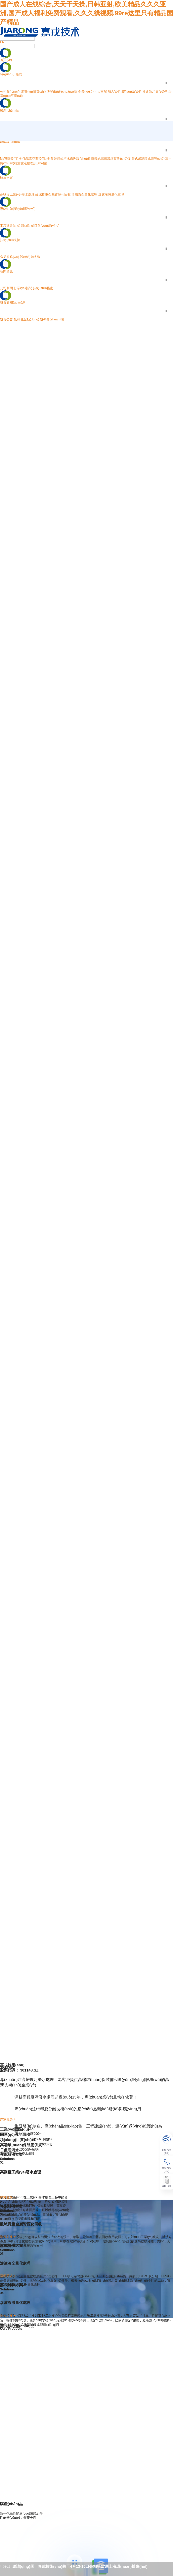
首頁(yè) (6, 60)
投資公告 (6, 319)
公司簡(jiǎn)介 (10, 91)
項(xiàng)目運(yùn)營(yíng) (40, 225)
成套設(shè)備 (10, 141)
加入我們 (114, 91)
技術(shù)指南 (43, 288)
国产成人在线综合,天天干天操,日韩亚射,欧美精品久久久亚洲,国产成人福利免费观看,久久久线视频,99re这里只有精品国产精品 (86, 13)
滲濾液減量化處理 (111, 194)
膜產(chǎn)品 (9, 110)
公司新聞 (6, 288)
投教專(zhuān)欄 (52, 319)
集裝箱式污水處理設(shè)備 (70, 158)
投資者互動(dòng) (26, 319)
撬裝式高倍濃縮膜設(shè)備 (110, 158)
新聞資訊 (6, 271)
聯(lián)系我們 (132, 91)
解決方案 (6, 177)
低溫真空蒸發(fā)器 (36, 158)
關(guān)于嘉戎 (11, 74)
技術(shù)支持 (10, 240)
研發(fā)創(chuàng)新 (62, 91)
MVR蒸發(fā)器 (11, 158)
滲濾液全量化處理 (84, 194)
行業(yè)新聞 (23, 288)
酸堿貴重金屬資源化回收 (53, 194)
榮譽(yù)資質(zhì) (33, 91)
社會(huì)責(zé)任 (154, 91)
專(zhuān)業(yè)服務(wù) (18, 208)
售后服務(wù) (9, 257)
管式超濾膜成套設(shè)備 (149, 158)
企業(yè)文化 (87, 91)
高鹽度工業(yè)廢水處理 (17, 194)
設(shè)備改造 (30, 257)
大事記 (102, 91)
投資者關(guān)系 (12, 302)
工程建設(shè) (10, 225)
